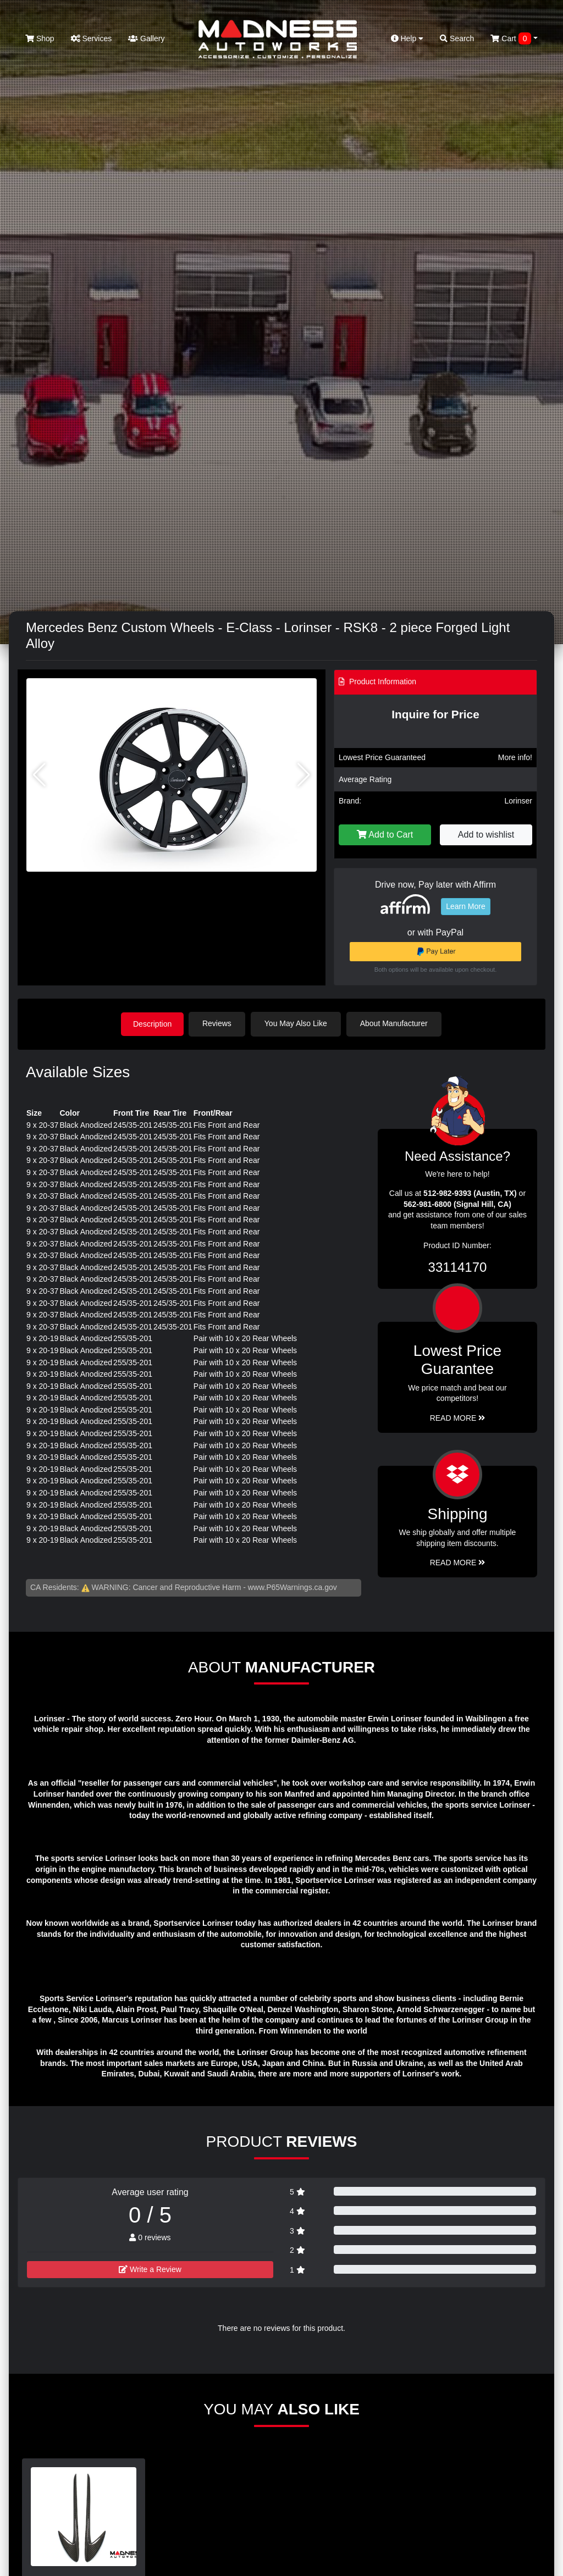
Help (407, 38)
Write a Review (150, 2268)
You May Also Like (298, 1023)
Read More (457, 1417)
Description (152, 1023)
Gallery (146, 38)
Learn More (465, 906)
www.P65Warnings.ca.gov (292, 1586)
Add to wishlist (486, 834)
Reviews (219, 1023)
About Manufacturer (396, 1023)
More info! (515, 757)
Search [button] (457, 38)
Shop (39, 38)
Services (91, 38)
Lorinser (518, 800)
